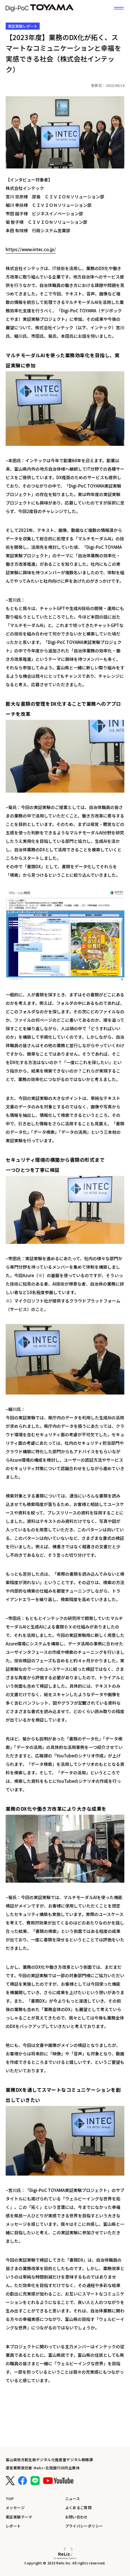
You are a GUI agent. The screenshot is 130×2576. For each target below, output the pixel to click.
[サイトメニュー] (119, 8)
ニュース (72, 2498)
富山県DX (40, 8)
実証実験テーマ (19, 2517)
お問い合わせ (76, 2517)
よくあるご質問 (78, 2507)
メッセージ (15, 2507)
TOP (10, 2498)
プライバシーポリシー (84, 2526)
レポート (13, 2526)
